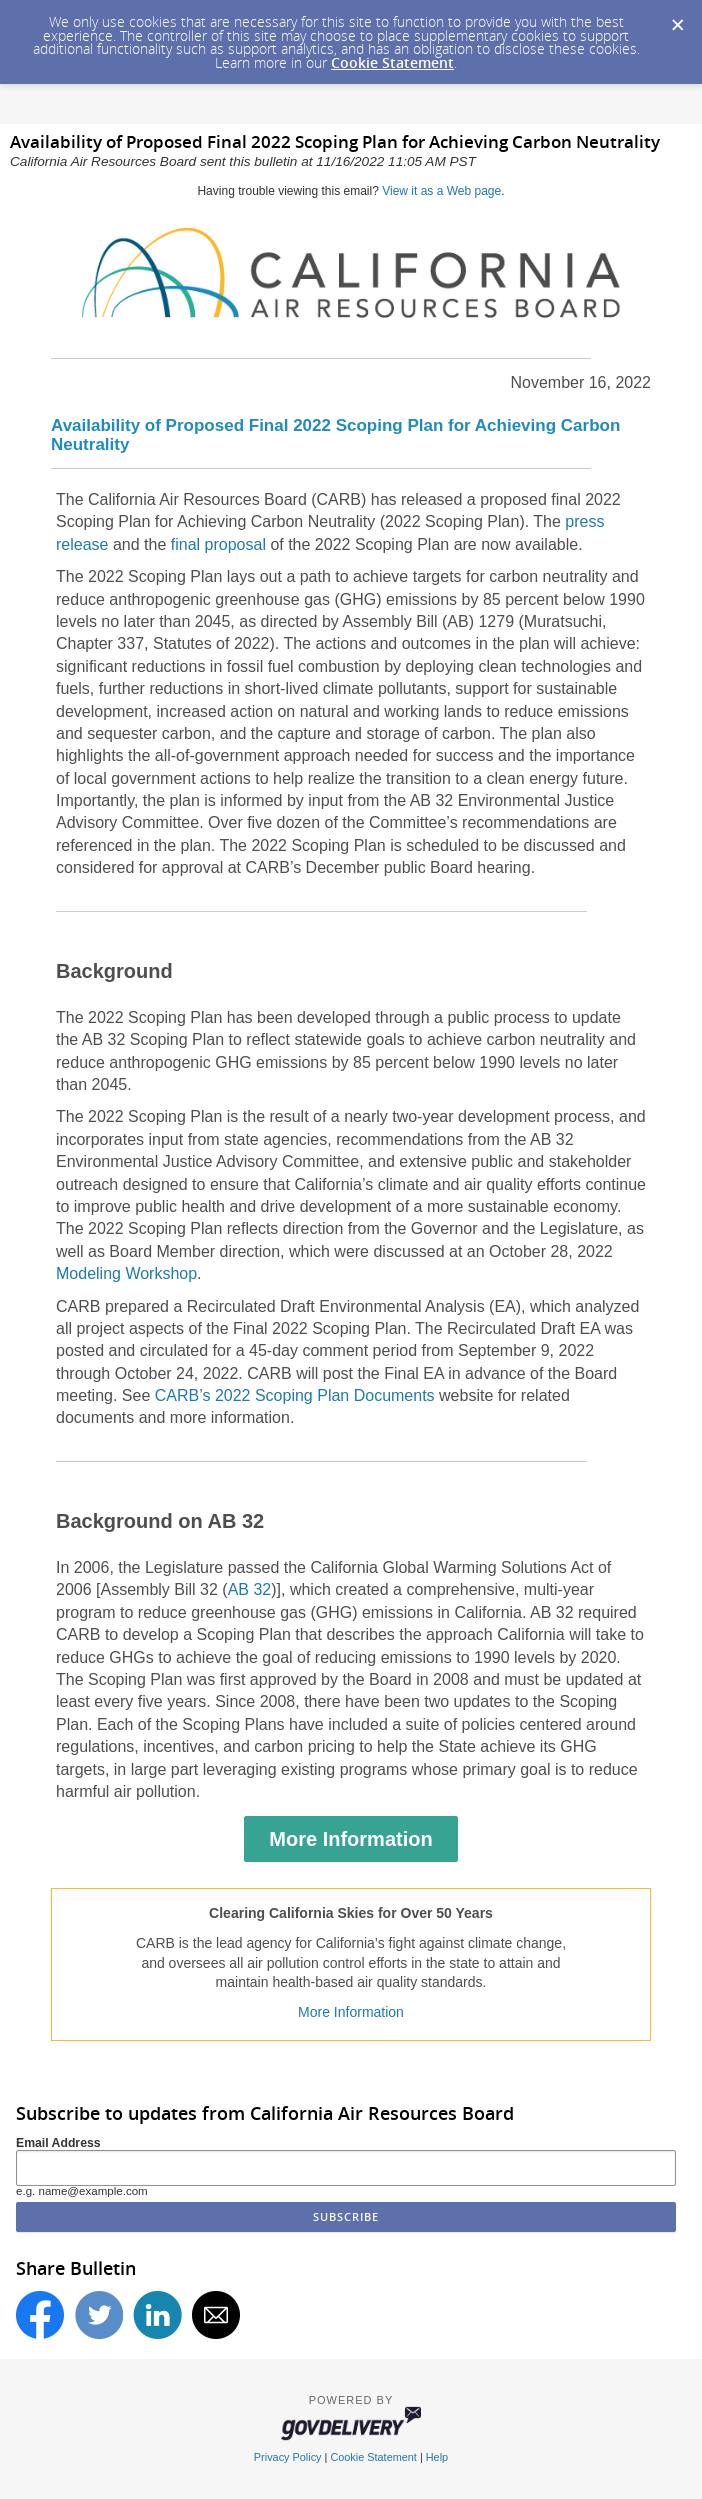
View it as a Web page (441, 191)
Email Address (58, 2143)
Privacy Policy (288, 2457)
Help (437, 2457)
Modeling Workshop (126, 1273)
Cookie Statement (392, 62)
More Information (350, 1839)
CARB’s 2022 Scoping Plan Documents (295, 1395)
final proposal (218, 544)
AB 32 (250, 1589)
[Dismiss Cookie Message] (677, 19)
